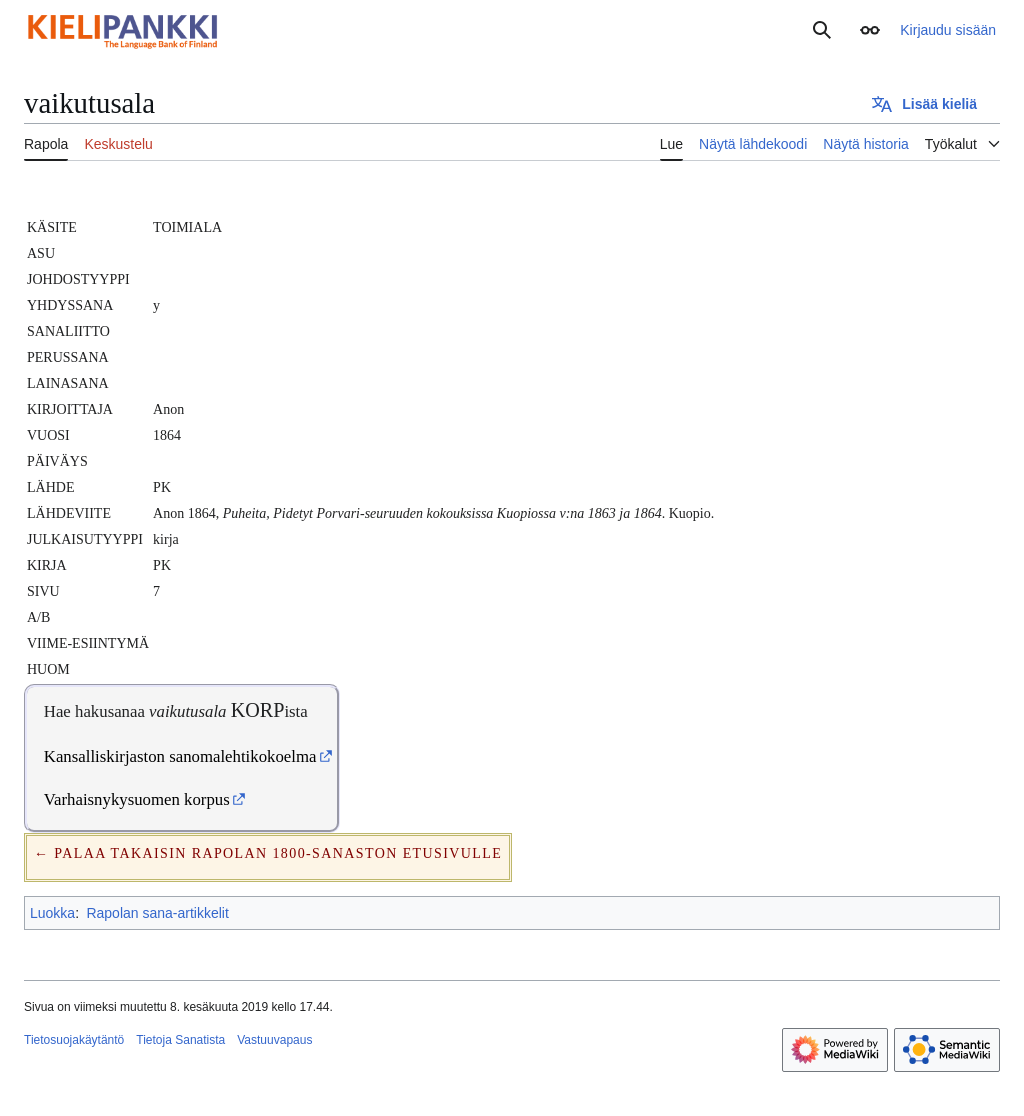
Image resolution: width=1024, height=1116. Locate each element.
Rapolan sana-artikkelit (157, 913)
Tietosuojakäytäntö (74, 1040)
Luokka (52, 913)
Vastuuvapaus (274, 1040)
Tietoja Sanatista (180, 1040)
